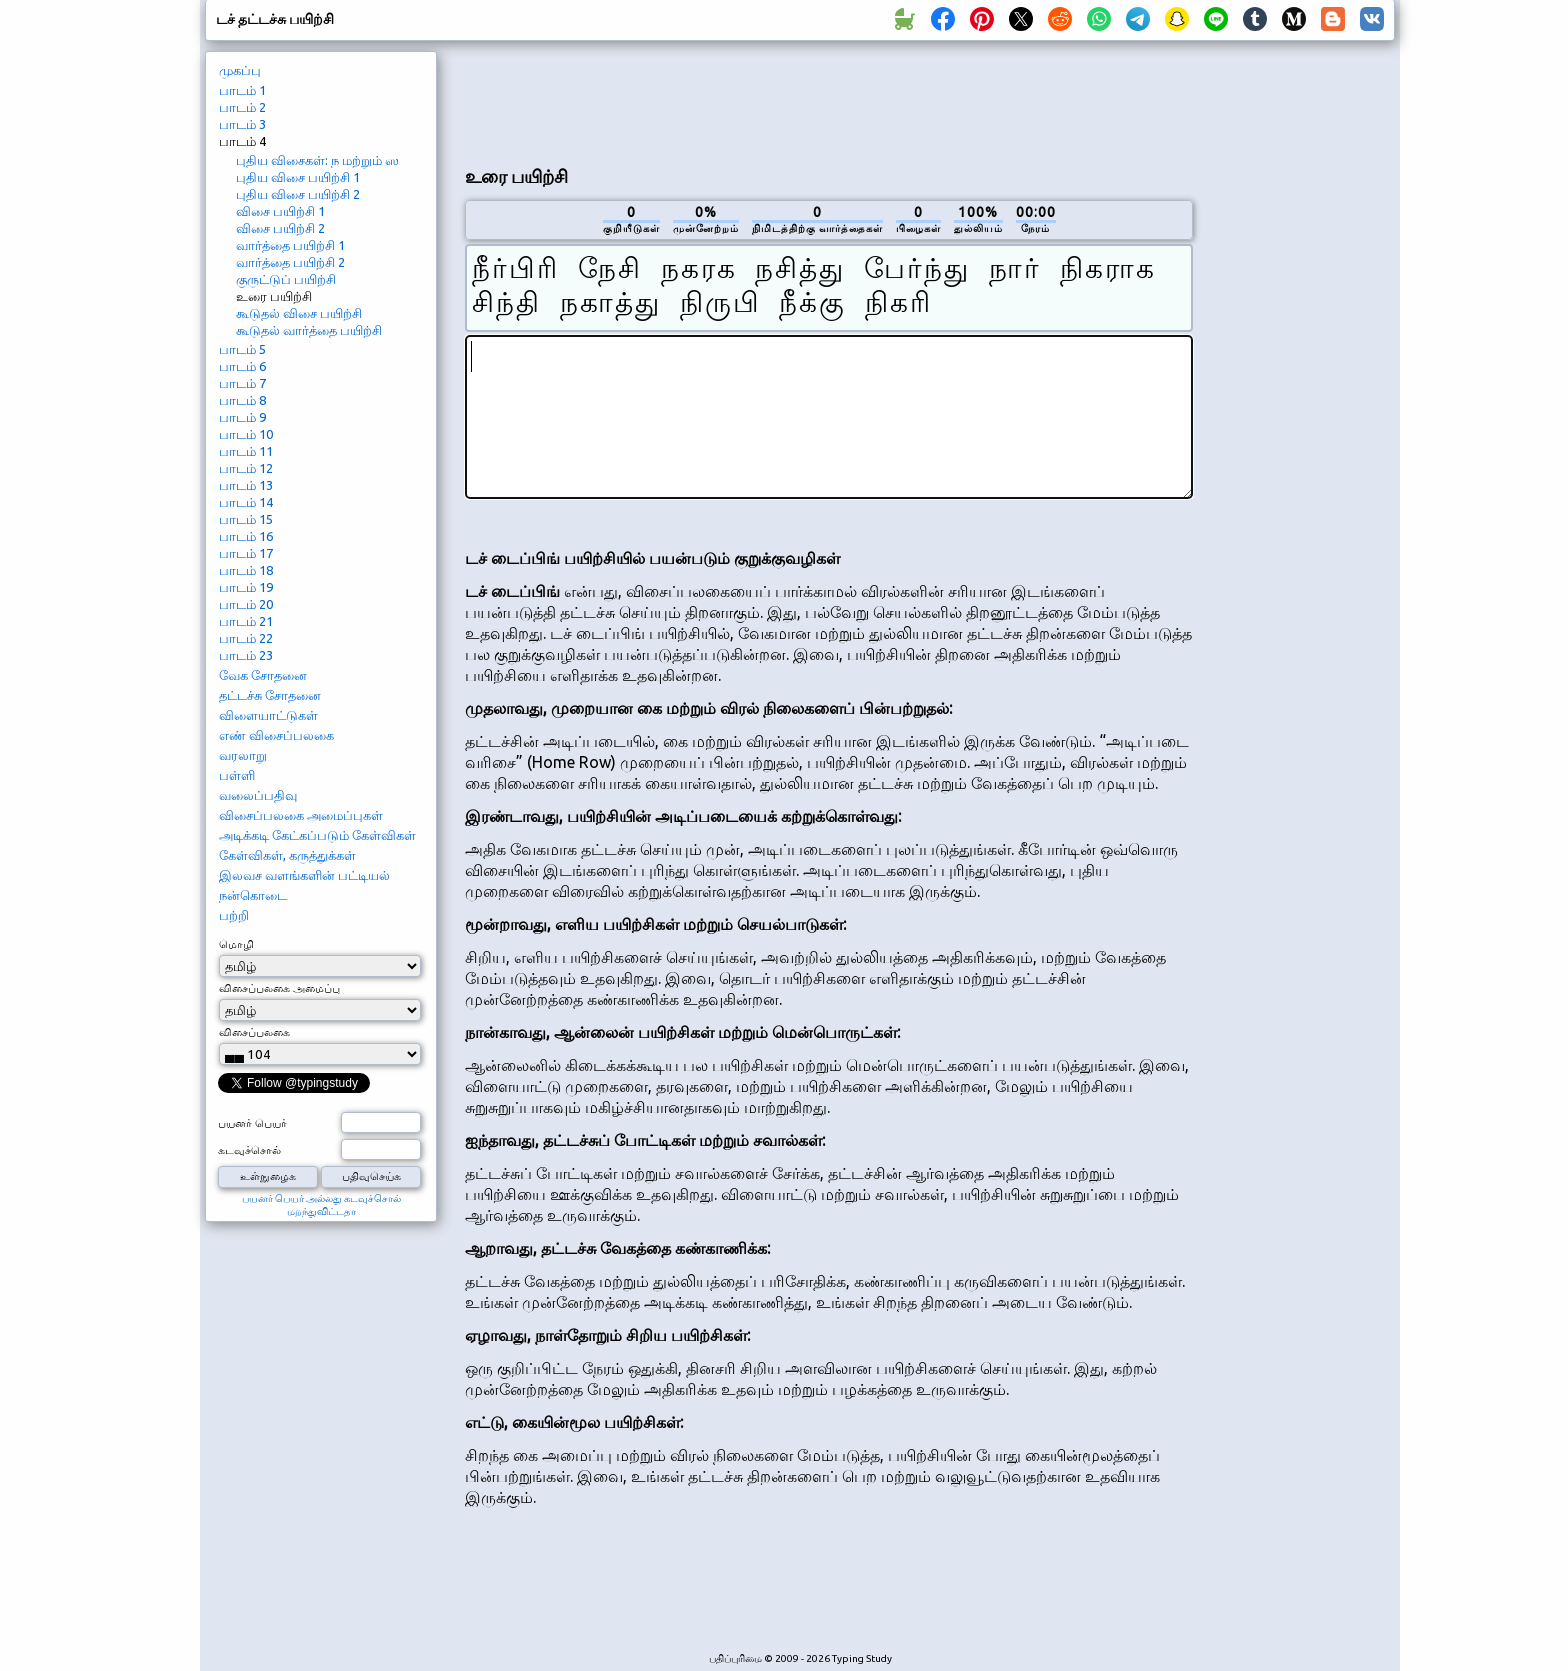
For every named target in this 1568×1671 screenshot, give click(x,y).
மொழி (236, 944)
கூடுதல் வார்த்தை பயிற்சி (309, 330)
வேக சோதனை (263, 675)
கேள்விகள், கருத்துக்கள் (287, 855)
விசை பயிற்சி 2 (280, 228)
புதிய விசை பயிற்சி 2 (298, 194)
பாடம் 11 (246, 451)
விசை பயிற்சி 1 (280, 211)
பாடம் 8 (242, 400)
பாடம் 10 (246, 434)
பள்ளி (237, 775)
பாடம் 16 (246, 536)
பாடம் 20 (246, 604)
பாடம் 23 (246, 655)
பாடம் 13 (246, 485)
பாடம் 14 (246, 502)
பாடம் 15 (246, 519)
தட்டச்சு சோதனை (270, 695)
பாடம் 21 (246, 621)
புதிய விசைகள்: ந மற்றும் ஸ (317, 160)
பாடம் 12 (246, 468)
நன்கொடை (253, 895)
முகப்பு (240, 70)
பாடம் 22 (246, 638)
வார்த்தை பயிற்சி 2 (290, 262)
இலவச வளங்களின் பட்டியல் (304, 875)
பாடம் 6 (242, 366)
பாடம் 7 (242, 383)
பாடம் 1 (242, 90)
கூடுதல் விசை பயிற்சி (299, 313)
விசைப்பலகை (254, 1032)
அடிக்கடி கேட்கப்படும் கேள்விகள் (317, 835)
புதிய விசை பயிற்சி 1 (298, 177)
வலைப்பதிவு (258, 795)
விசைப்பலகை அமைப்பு (279, 988)
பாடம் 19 (246, 587)
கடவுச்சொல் (249, 1150)
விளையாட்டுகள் (268, 715)
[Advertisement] (829, 101)
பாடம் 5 (242, 349)
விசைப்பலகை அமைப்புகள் (301, 815)
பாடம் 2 (242, 107)
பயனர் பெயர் (252, 1123)
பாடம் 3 (242, 124)
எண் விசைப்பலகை (276, 735)
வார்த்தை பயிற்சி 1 (290, 245)
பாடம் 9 (242, 417)
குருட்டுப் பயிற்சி (286, 279)
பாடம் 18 (246, 570)
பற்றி (234, 915)
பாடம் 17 (246, 553)
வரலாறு (243, 755)
